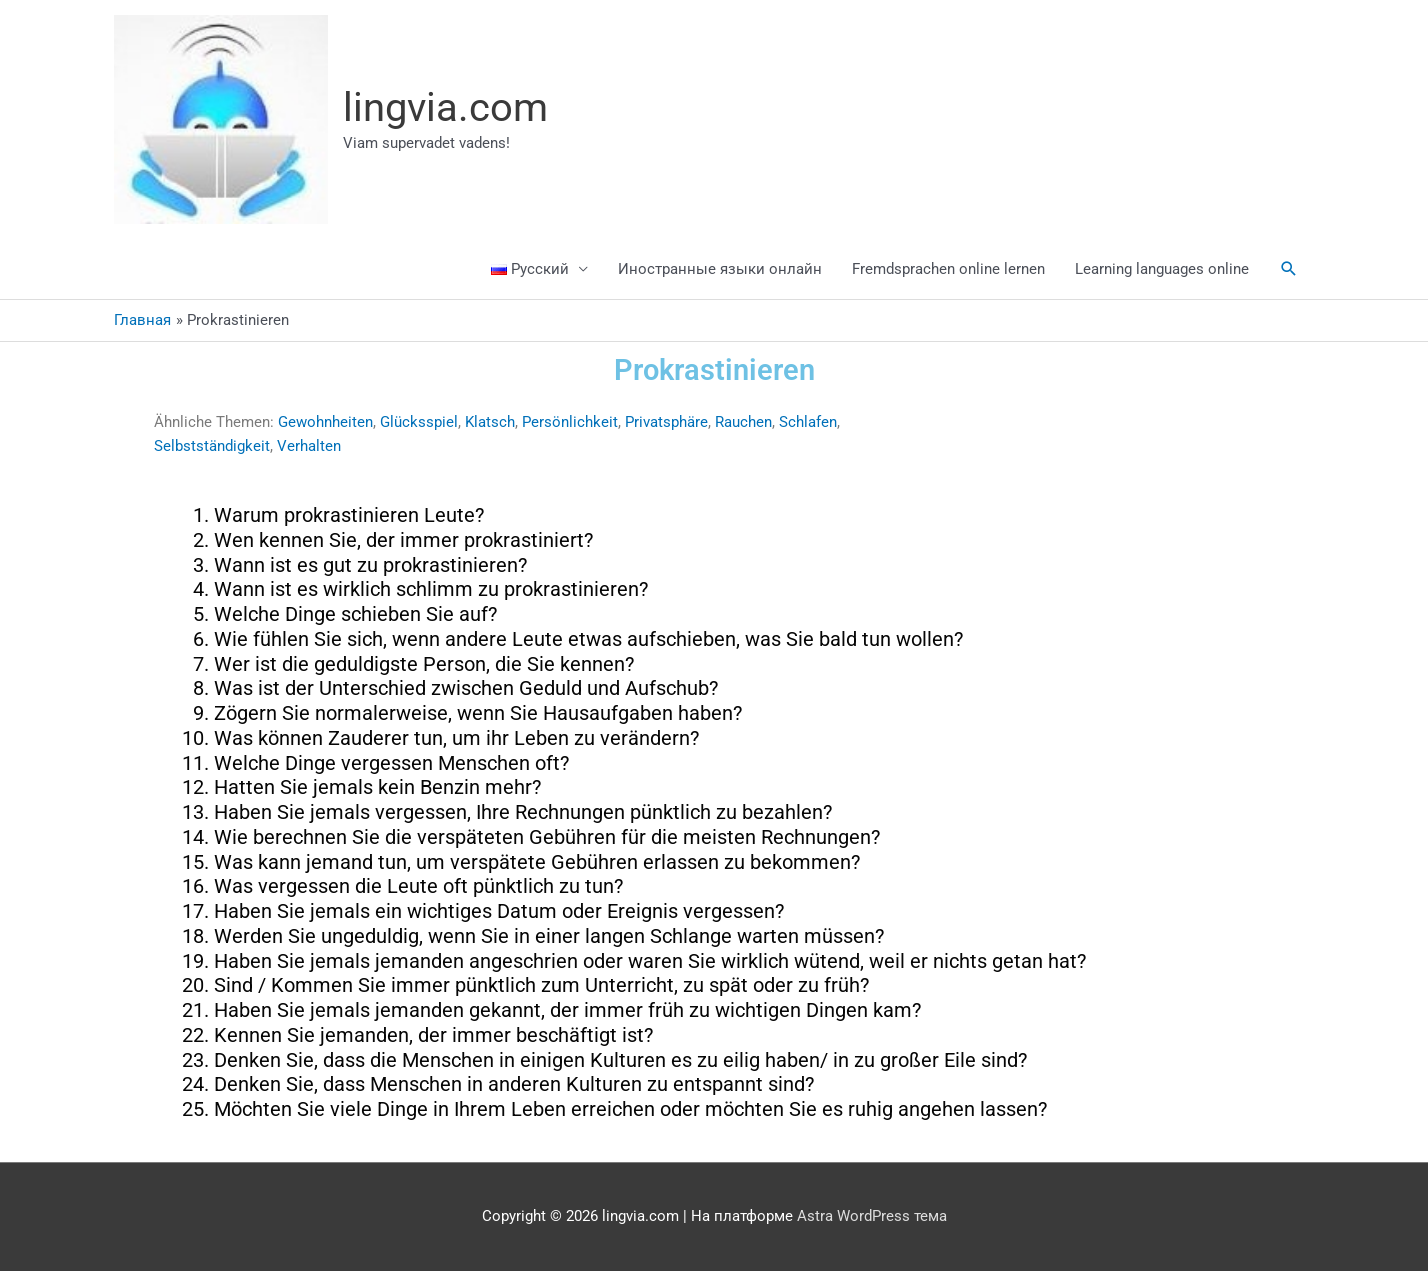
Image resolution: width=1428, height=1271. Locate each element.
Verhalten (309, 446)
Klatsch (490, 422)
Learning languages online (1162, 269)
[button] (1289, 269)
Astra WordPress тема (872, 1216)
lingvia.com (445, 107)
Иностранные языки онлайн (720, 269)
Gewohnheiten (325, 422)
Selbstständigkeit (212, 446)
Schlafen (808, 422)
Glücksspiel (419, 422)
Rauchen (743, 422)
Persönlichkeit (570, 422)
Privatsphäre (666, 422)
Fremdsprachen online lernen (948, 269)
